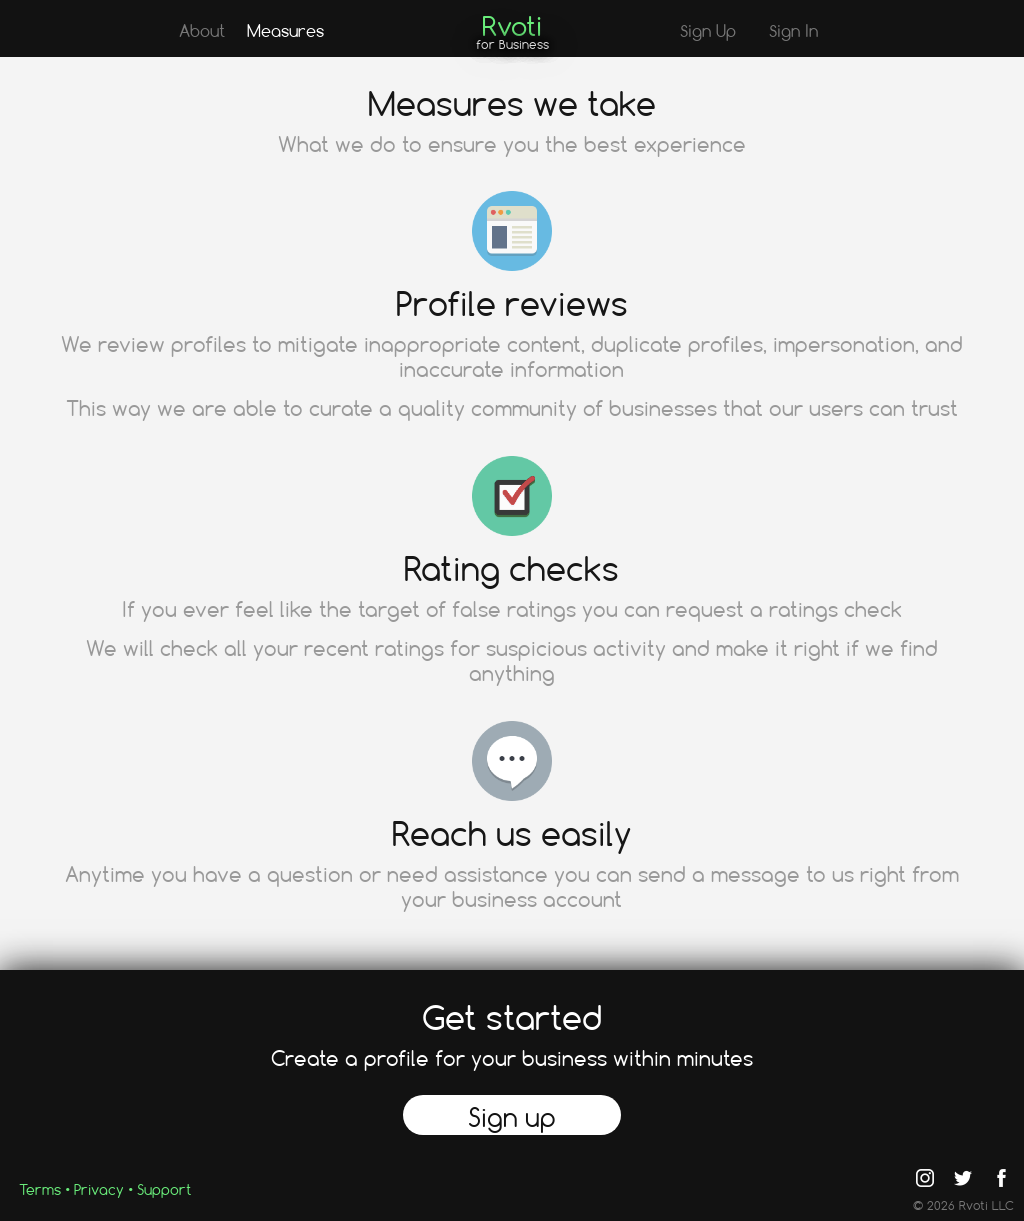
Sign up (512, 1117)
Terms (40, 1189)
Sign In (793, 30)
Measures (285, 30)
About (202, 30)
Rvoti (512, 26)
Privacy (99, 1189)
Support (164, 1189)
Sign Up (708, 30)
